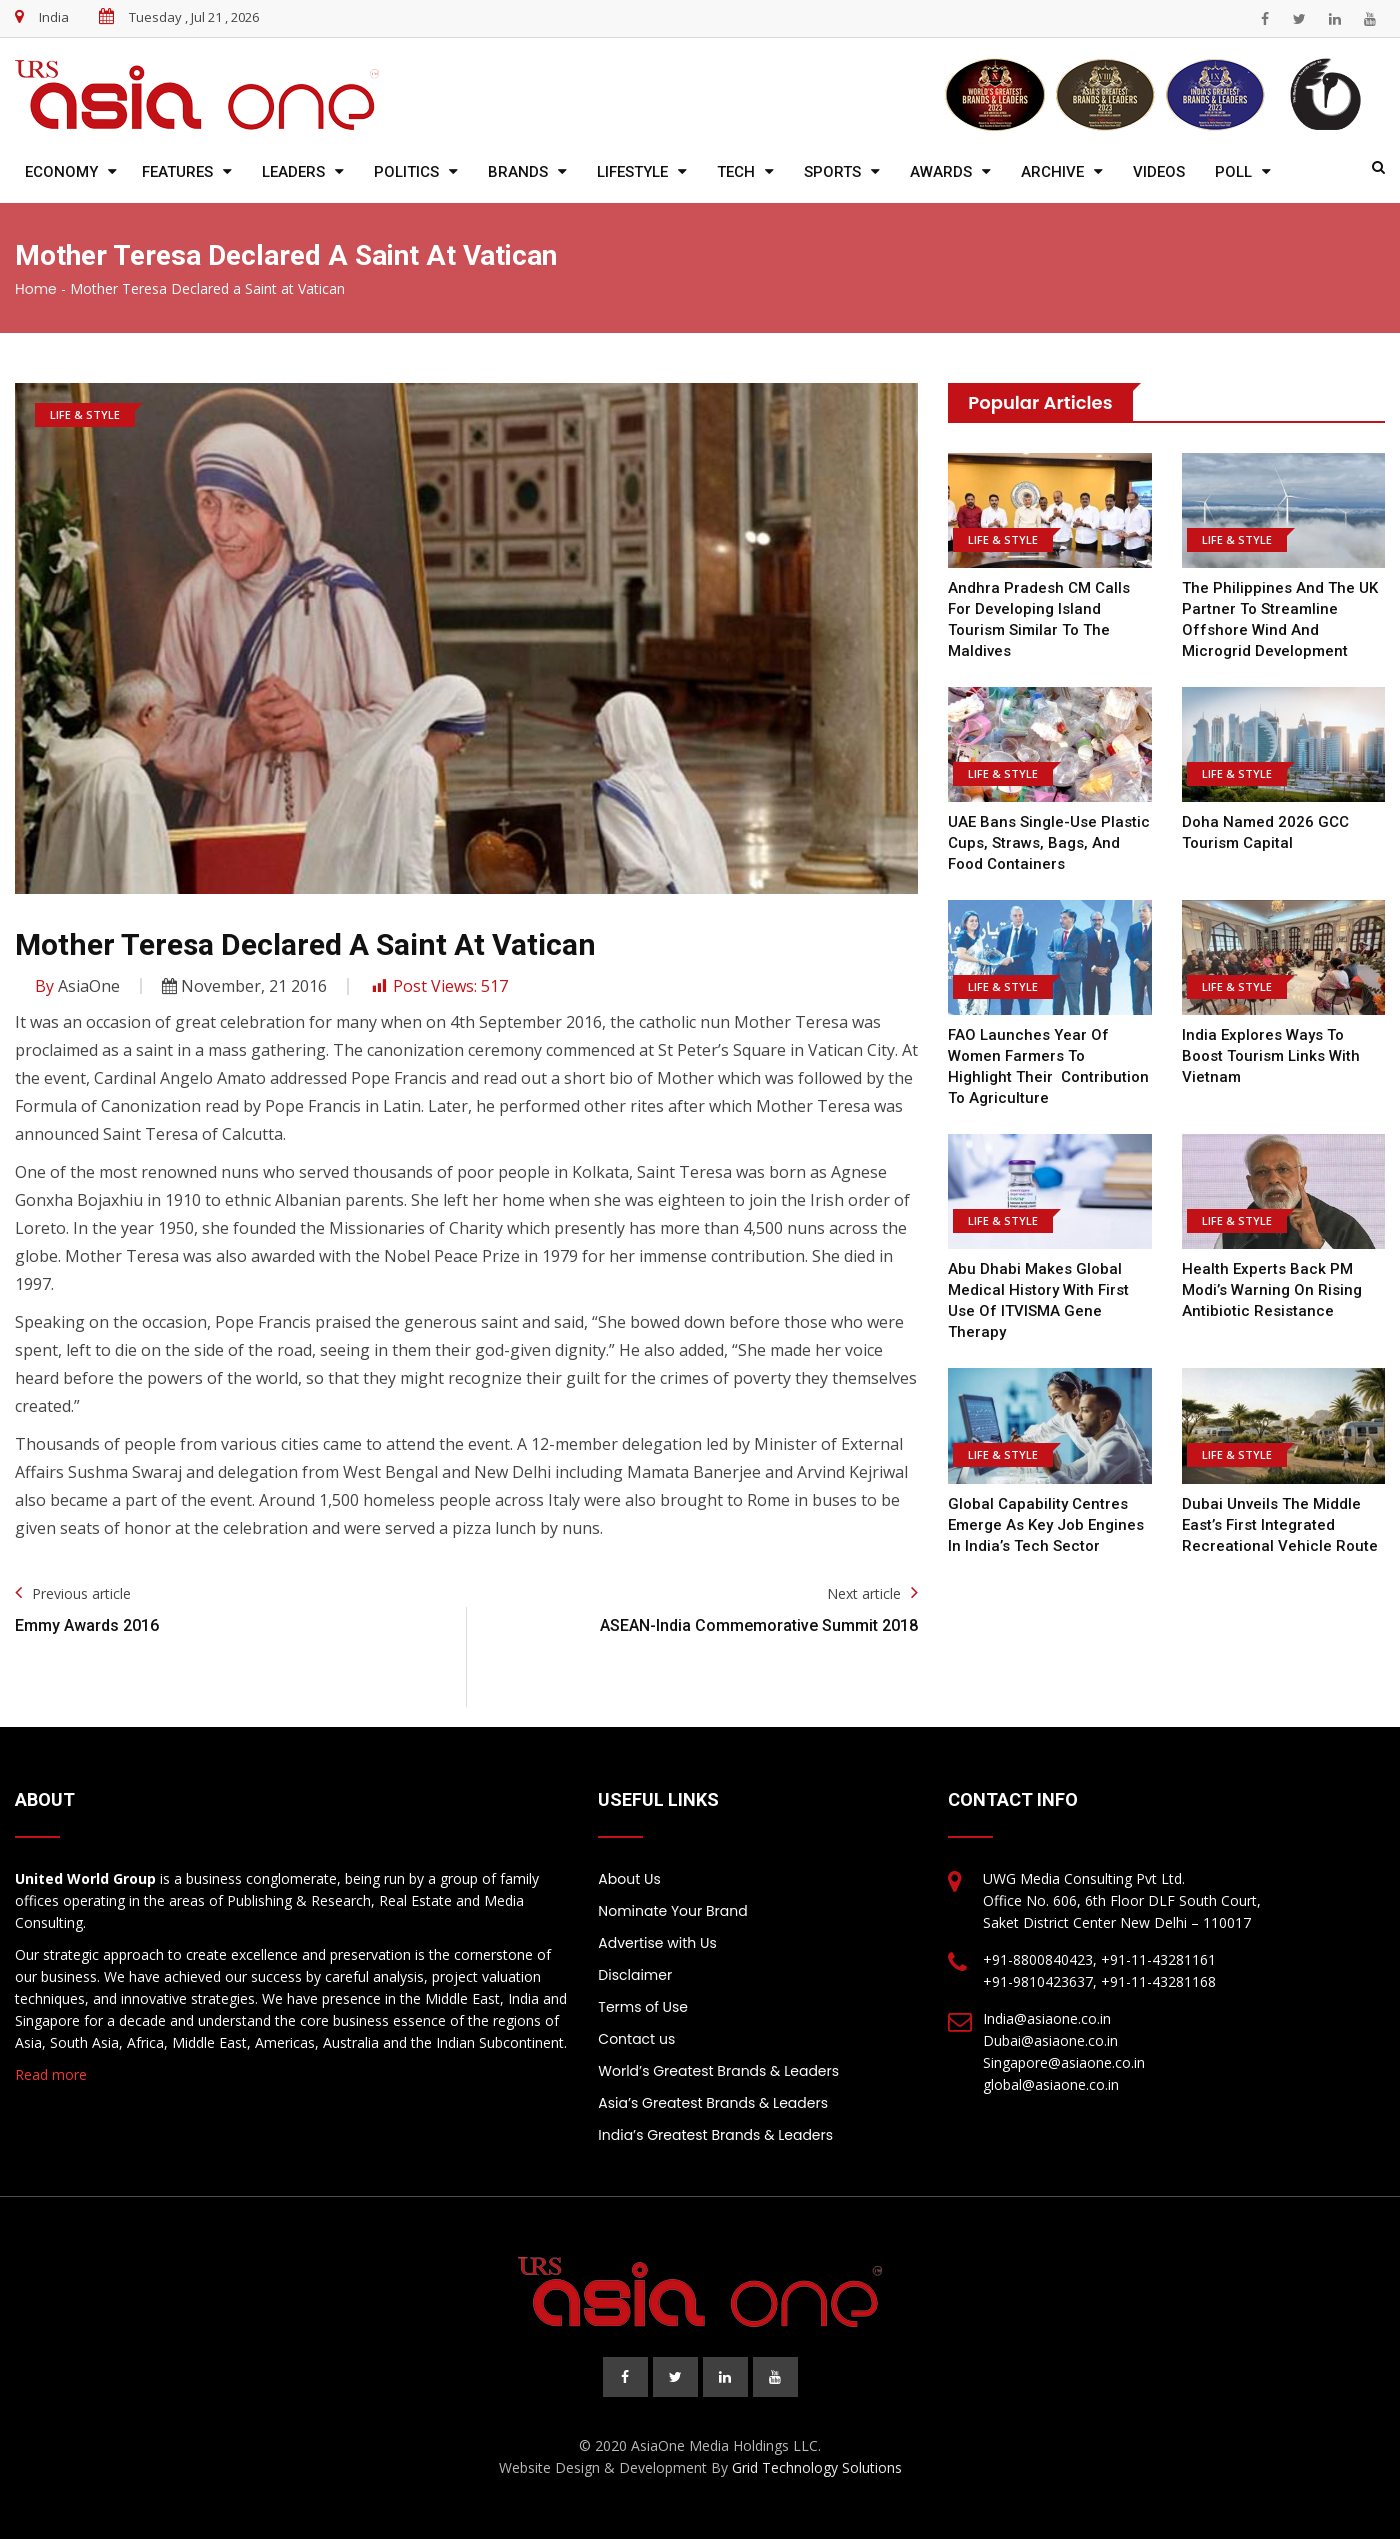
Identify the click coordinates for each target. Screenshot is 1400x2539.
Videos (1159, 172)
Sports (832, 172)
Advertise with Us (657, 1943)
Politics (406, 172)
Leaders (293, 172)
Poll (1233, 172)
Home (36, 289)
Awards (941, 172)
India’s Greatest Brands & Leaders (715, 2135)
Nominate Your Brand (672, 1911)
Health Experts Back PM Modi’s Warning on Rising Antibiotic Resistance (1272, 1290)
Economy (61, 172)
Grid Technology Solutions (817, 2467)
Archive (1052, 172)
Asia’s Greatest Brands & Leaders (713, 2103)
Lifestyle (632, 172)
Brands (518, 172)
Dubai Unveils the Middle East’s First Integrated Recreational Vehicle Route (1280, 1525)
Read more (51, 2074)
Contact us (636, 2039)
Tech (736, 172)
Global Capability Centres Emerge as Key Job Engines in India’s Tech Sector (1046, 1525)
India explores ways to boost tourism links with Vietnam (1271, 1056)
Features (177, 172)
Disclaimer (635, 1975)
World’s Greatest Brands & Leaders (718, 2071)
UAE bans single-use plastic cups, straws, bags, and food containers (1049, 843)
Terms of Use (643, 2007)
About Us (629, 1879)
